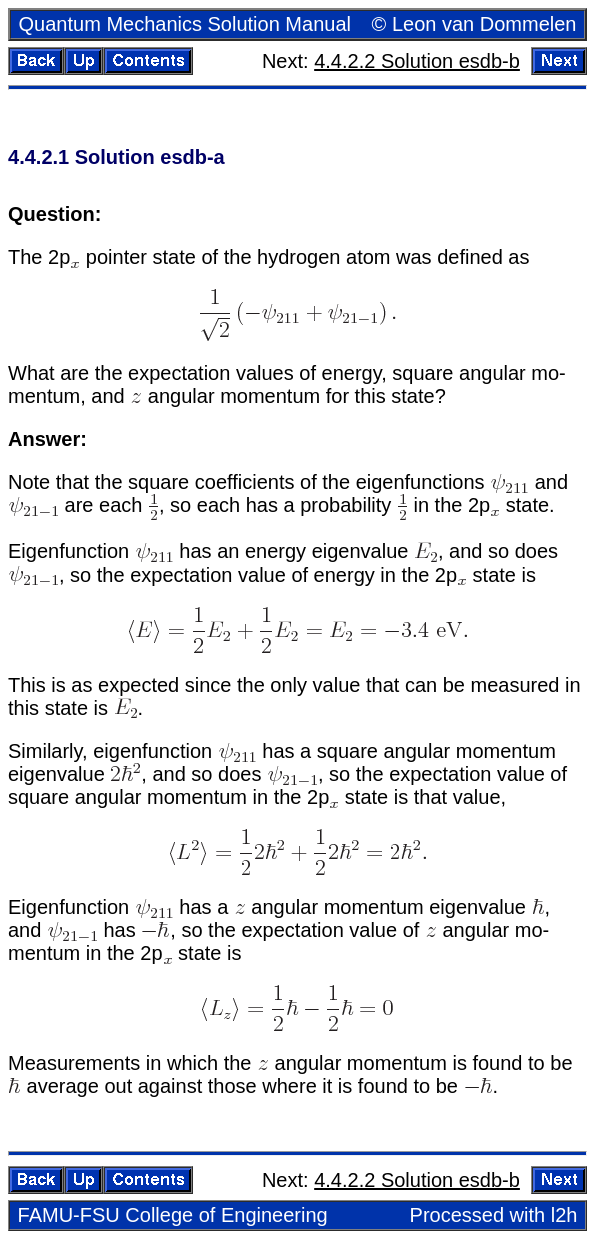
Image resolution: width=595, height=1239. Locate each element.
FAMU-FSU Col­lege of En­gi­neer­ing (173, 1215)
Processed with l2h (494, 1215)
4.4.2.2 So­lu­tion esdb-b (417, 61)
